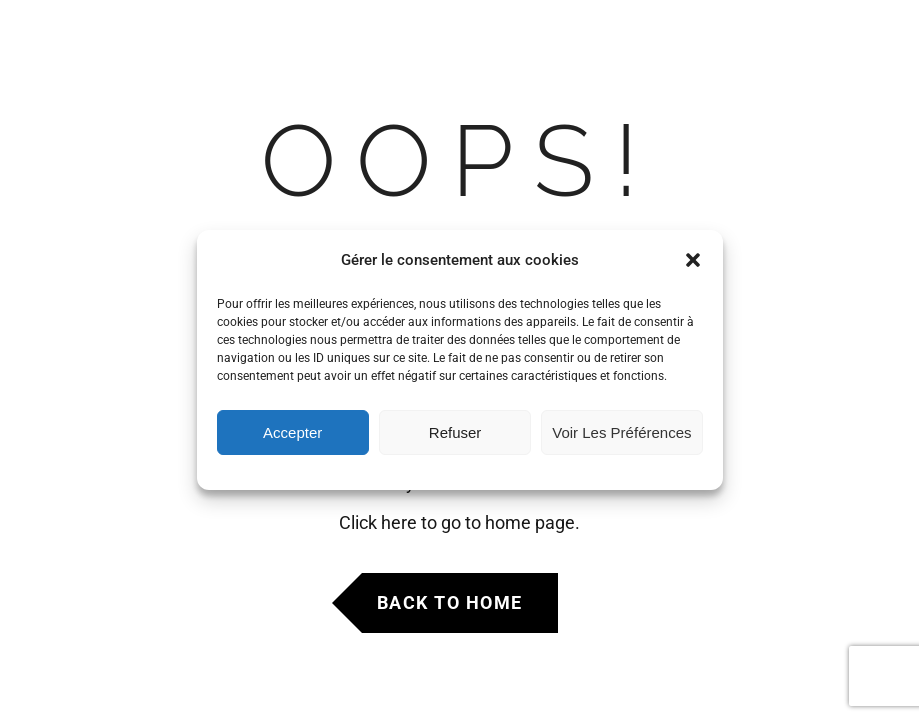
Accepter (292, 432)
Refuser (455, 432)
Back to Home (450, 602)
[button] (693, 260)
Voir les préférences (621, 432)
